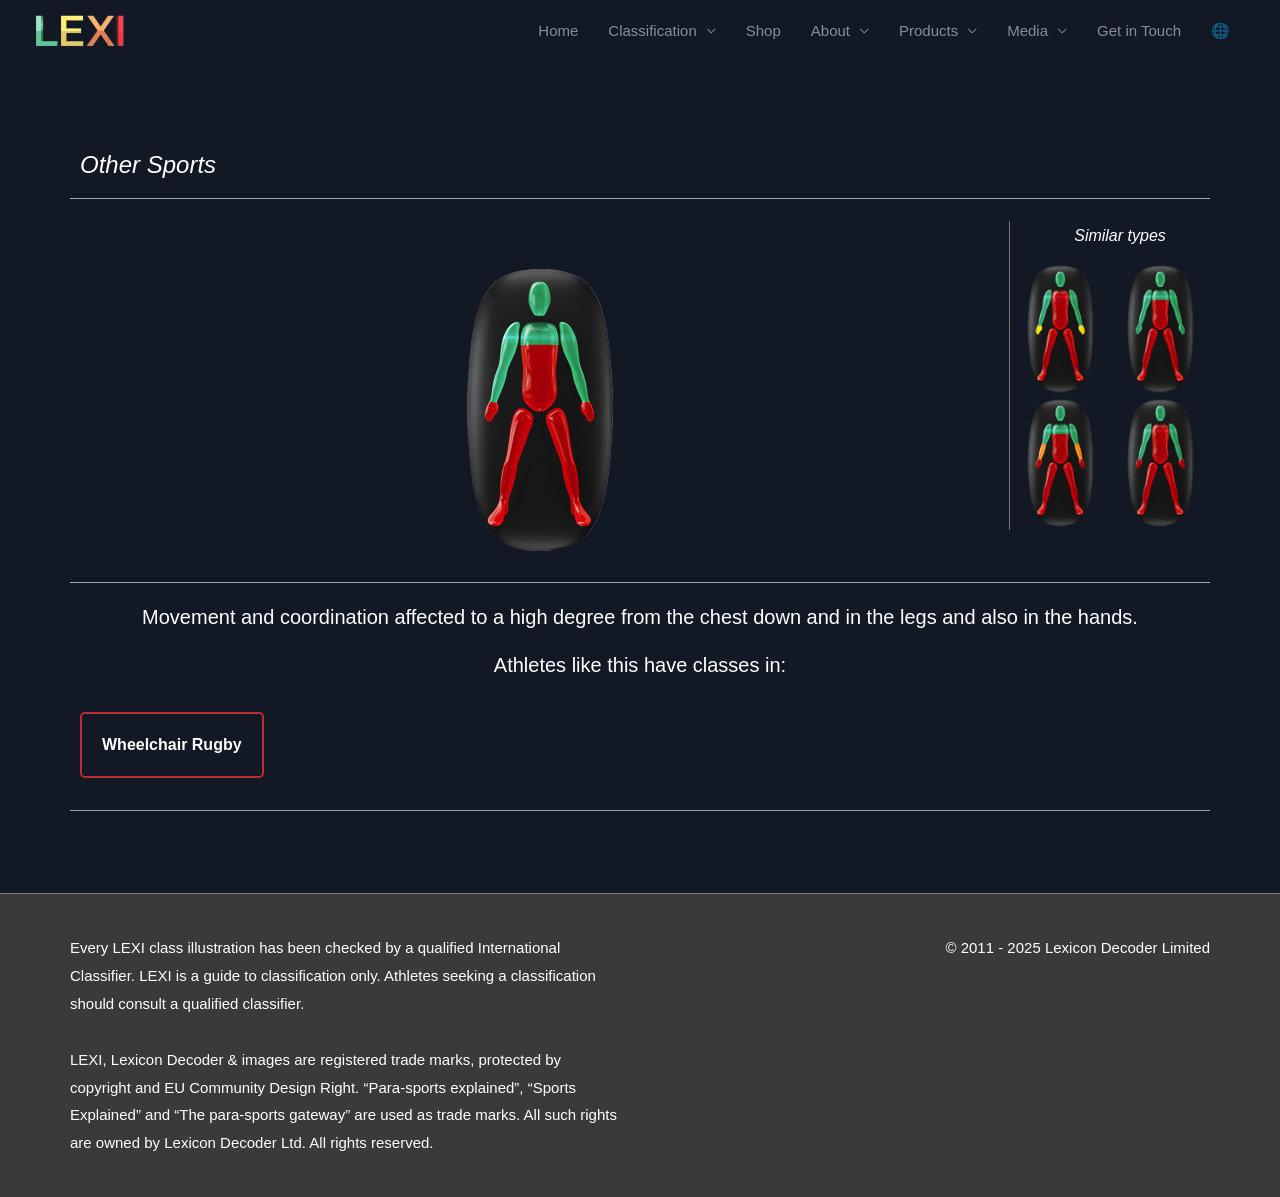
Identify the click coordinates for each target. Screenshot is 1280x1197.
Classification (652, 30)
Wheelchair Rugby (172, 744)
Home (558, 30)
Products (928, 30)
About (830, 30)
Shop (763, 30)
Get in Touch (1139, 30)
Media (1027, 30)
